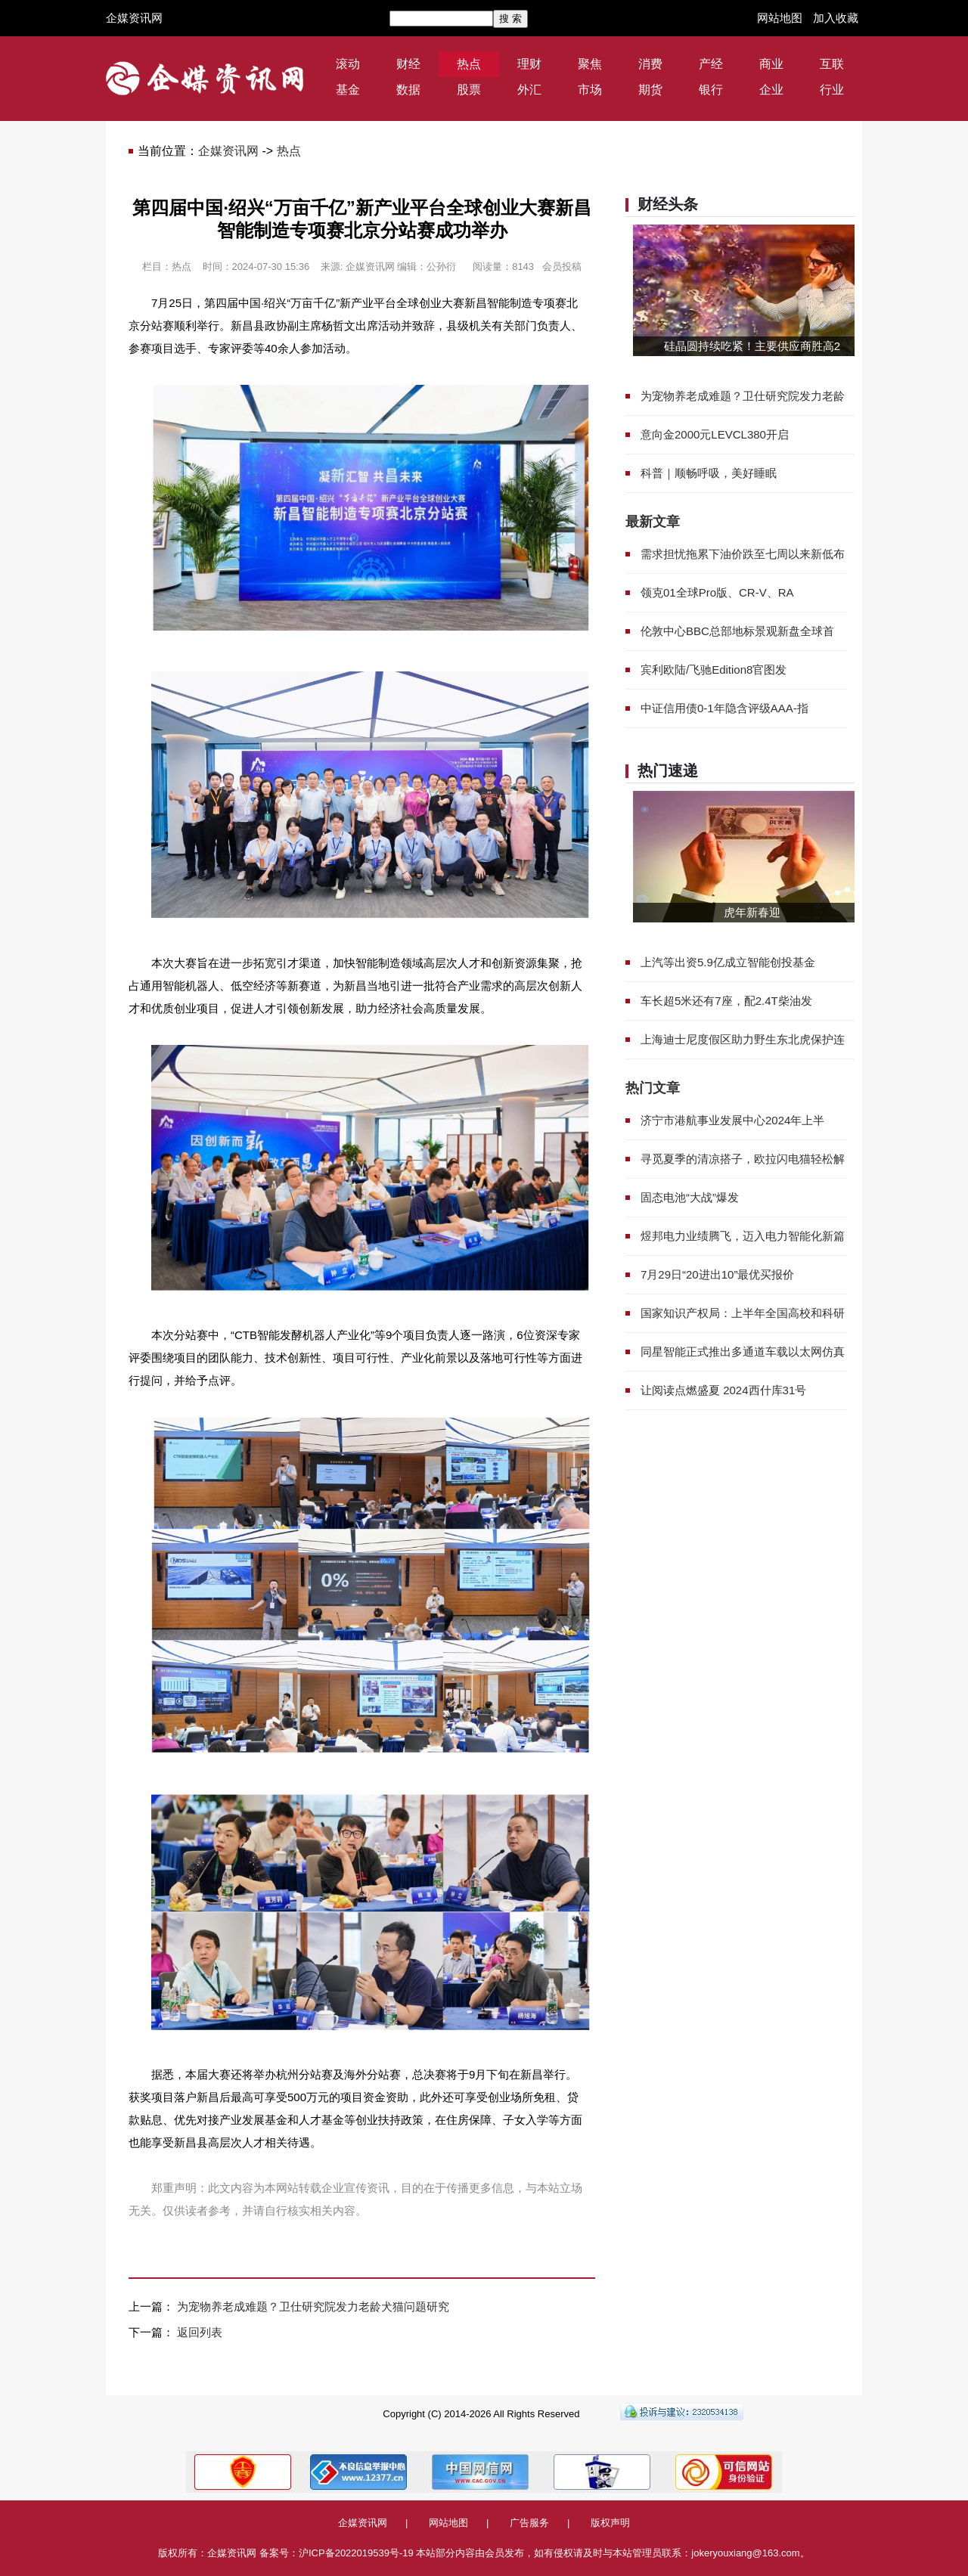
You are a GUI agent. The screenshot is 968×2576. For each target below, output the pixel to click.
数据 (408, 89)
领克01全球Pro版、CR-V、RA (717, 592)
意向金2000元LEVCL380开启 (715, 434)
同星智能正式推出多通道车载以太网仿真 (743, 1351)
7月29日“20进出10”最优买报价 (717, 1274)
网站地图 (779, 17)
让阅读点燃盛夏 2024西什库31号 (723, 1390)
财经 (408, 63)
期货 (650, 89)
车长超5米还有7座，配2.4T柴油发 (726, 1000)
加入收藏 (835, 17)
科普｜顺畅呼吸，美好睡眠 (709, 473)
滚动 (348, 63)
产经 (711, 63)
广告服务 (529, 2522)
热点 (469, 63)
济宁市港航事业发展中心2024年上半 (732, 1120)
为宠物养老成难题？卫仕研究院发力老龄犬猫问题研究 (313, 2306)
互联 (832, 63)
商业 (771, 63)
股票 (469, 89)
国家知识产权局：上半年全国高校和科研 (743, 1313)
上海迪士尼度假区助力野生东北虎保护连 (743, 1039)
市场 (590, 89)
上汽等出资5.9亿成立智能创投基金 (728, 962)
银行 (711, 89)
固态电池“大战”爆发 (690, 1197)
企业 (771, 89)
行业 (832, 89)
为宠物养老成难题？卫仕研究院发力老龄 (743, 395)
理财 (529, 63)
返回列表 (199, 2332)
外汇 (529, 89)
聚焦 (590, 63)
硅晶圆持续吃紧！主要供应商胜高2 (752, 345)
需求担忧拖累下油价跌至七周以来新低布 (743, 553)
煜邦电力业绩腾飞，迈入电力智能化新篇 (743, 1235)
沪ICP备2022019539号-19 (356, 2553)
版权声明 (610, 2522)
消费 (650, 63)
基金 (348, 89)
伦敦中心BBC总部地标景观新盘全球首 (737, 631)
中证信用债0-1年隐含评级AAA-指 (724, 708)
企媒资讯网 (134, 17)
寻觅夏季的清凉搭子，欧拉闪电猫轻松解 (743, 1158)
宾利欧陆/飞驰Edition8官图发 (713, 669)
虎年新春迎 (752, 912)
